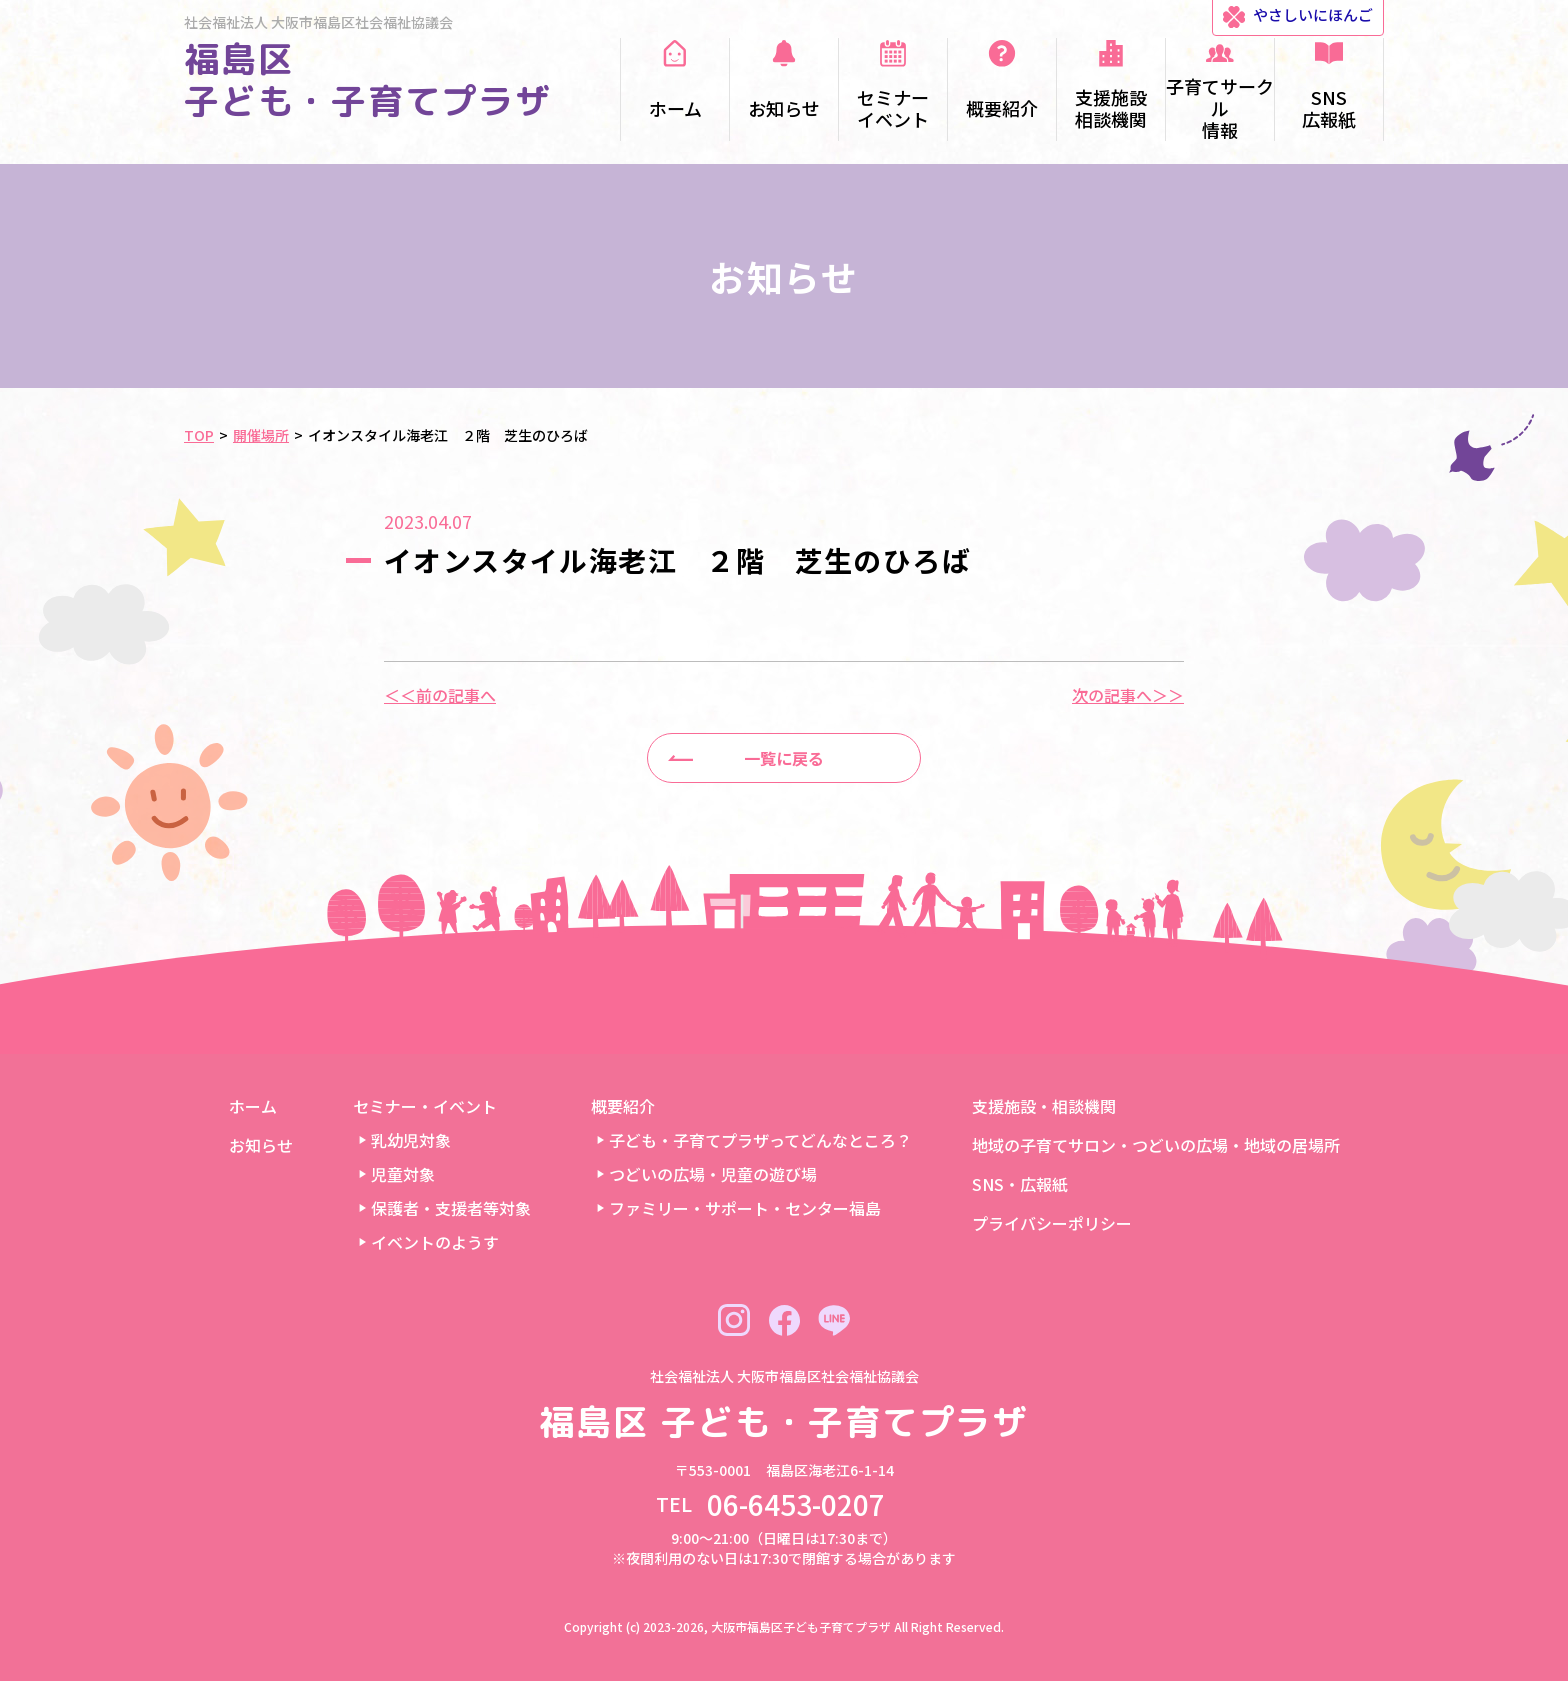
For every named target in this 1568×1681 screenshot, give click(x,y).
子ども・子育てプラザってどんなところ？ (760, 1140)
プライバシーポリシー (1052, 1223)
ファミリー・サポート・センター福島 (745, 1208)
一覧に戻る (784, 758)
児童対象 (403, 1174)
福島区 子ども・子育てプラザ (368, 79)
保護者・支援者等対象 (451, 1208)
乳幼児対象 (411, 1140)
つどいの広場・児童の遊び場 (713, 1174)
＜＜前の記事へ (440, 695)
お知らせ (261, 1145)
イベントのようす (435, 1242)
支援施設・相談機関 (1044, 1106)
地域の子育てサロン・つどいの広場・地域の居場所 (1156, 1145)
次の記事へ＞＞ (1128, 695)
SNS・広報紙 (1020, 1184)
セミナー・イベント (425, 1106)
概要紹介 (623, 1106)
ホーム (253, 1106)
